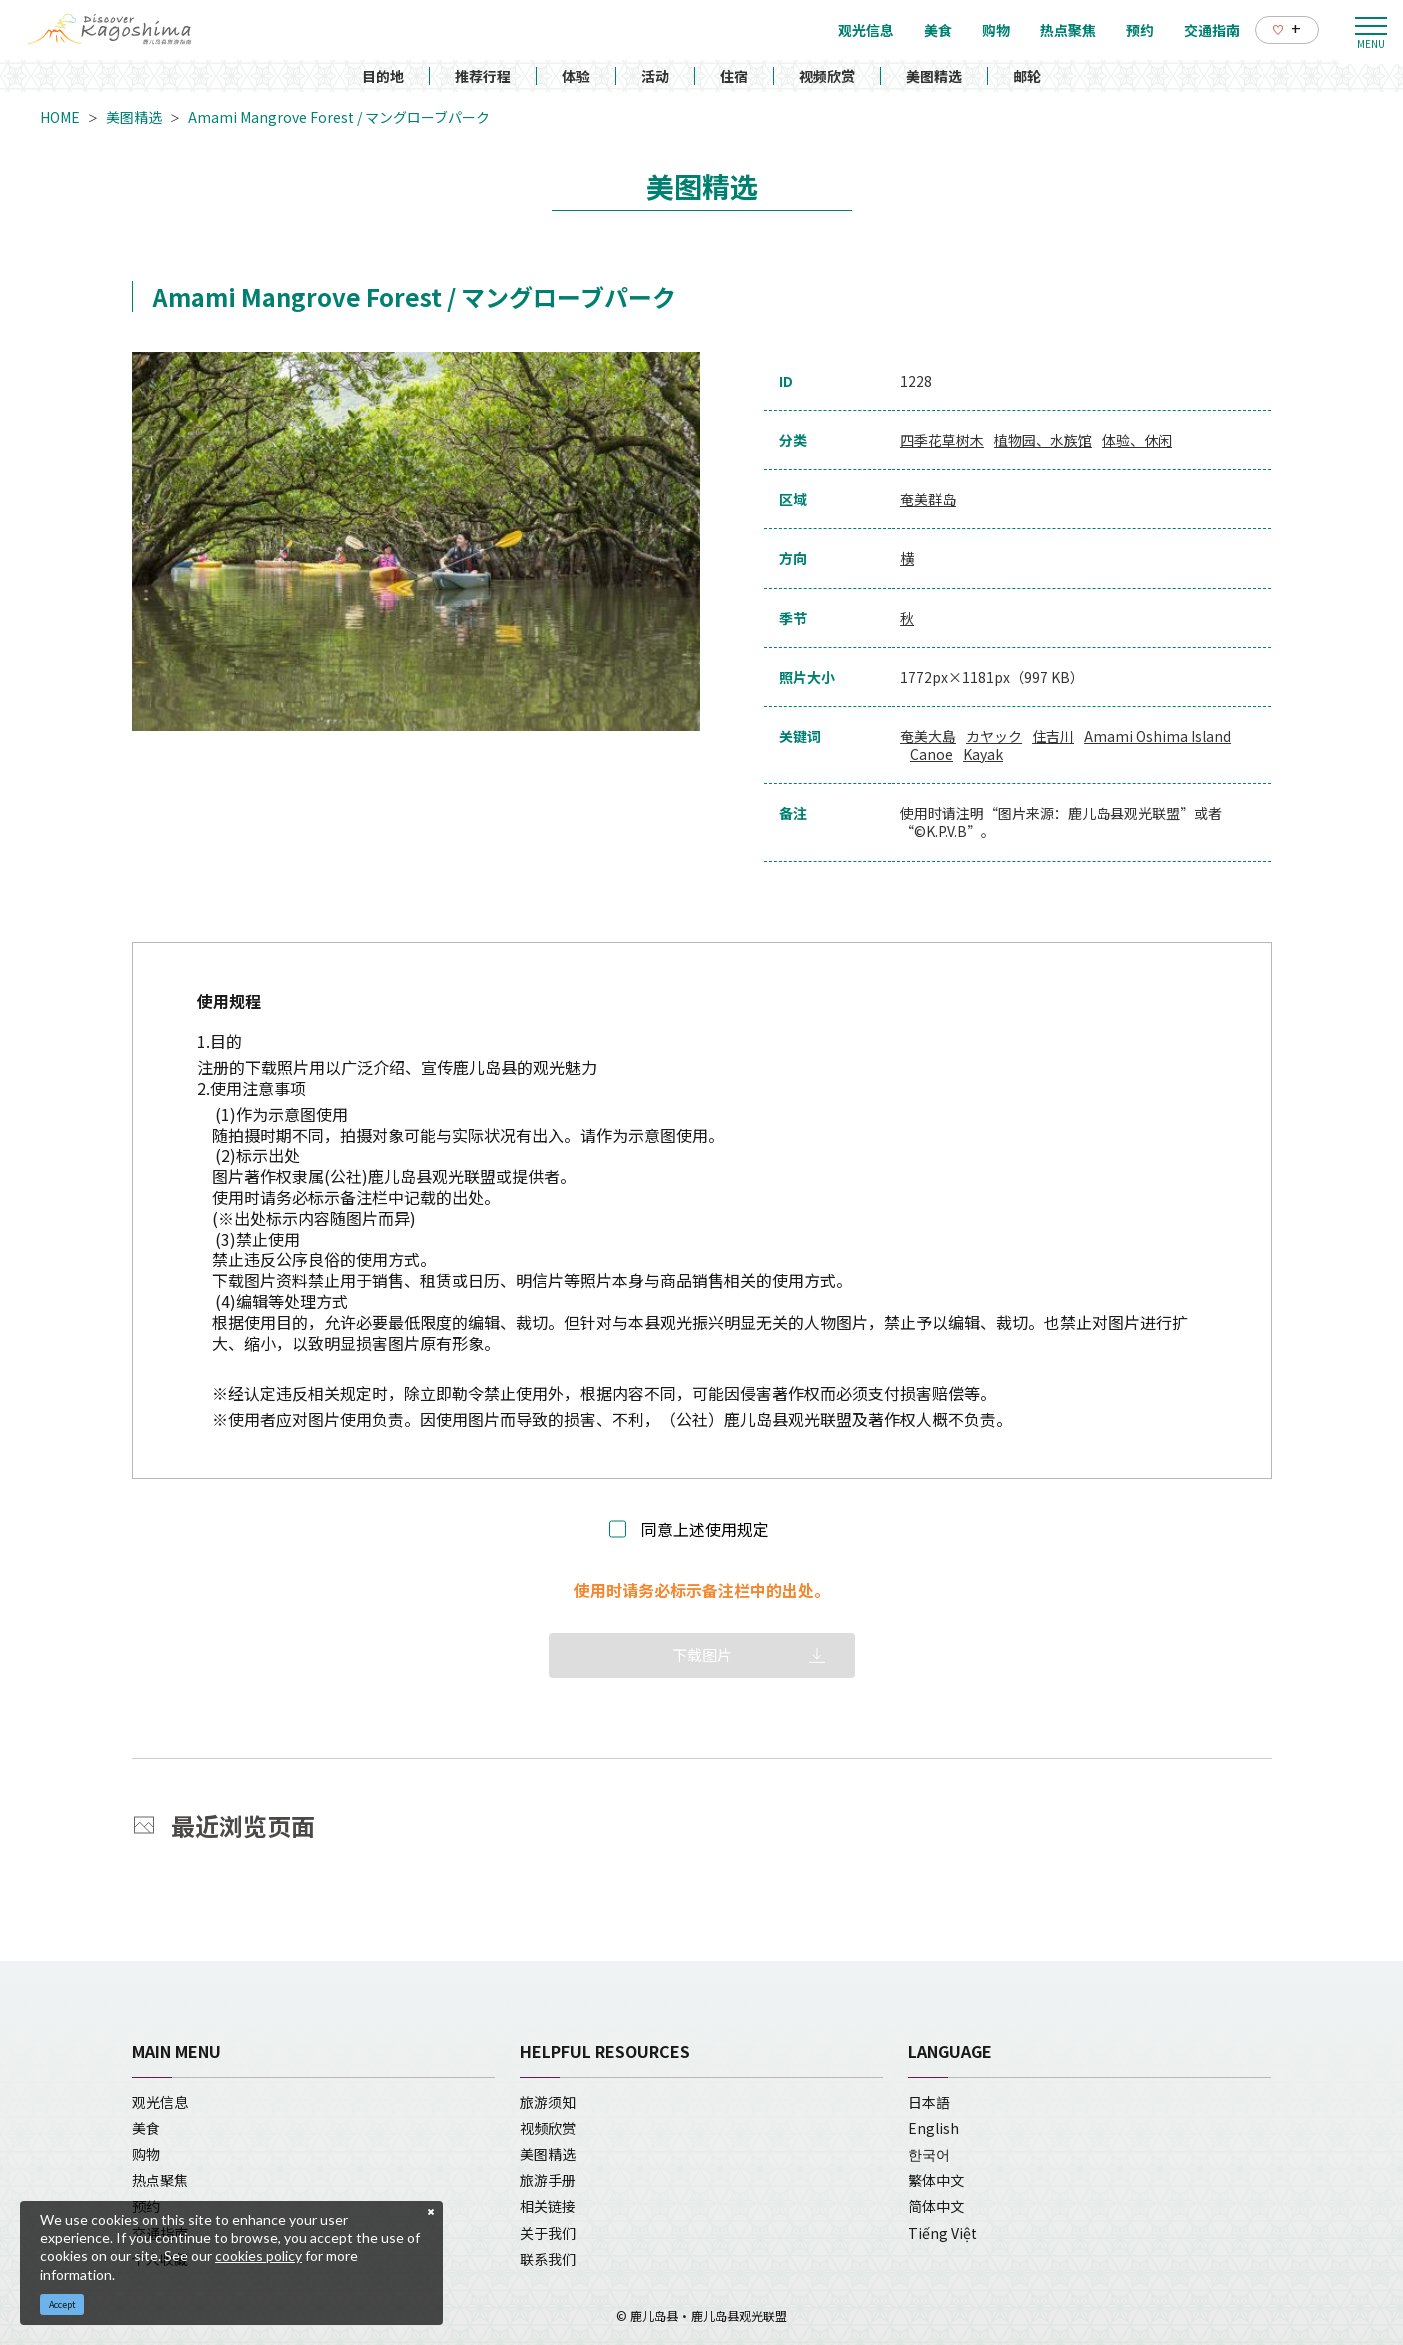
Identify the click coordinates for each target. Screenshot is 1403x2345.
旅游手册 (548, 2180)
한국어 (929, 2154)
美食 (146, 2128)
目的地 (383, 76)
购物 (146, 2154)
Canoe (931, 754)
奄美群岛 (928, 499)
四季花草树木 (942, 440)
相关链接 (548, 2206)
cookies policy (258, 2255)
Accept (62, 2304)
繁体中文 (936, 2180)
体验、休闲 (1137, 440)
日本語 (929, 2102)
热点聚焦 (160, 2180)
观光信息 (160, 2102)
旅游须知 (548, 2102)
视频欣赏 (827, 76)
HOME (60, 117)
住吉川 (1053, 736)
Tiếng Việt (942, 2233)
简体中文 (936, 2206)
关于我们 (548, 2233)
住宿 (734, 76)
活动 (655, 76)
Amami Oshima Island (1157, 736)
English (933, 2128)
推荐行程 (483, 76)
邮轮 (1027, 76)
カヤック (994, 736)
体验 (576, 76)
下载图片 (702, 1654)
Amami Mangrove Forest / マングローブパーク (339, 117)
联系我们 (548, 2259)
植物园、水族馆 (1043, 440)
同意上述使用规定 (705, 1529)
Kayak (983, 754)
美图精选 (934, 76)
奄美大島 (928, 736)
